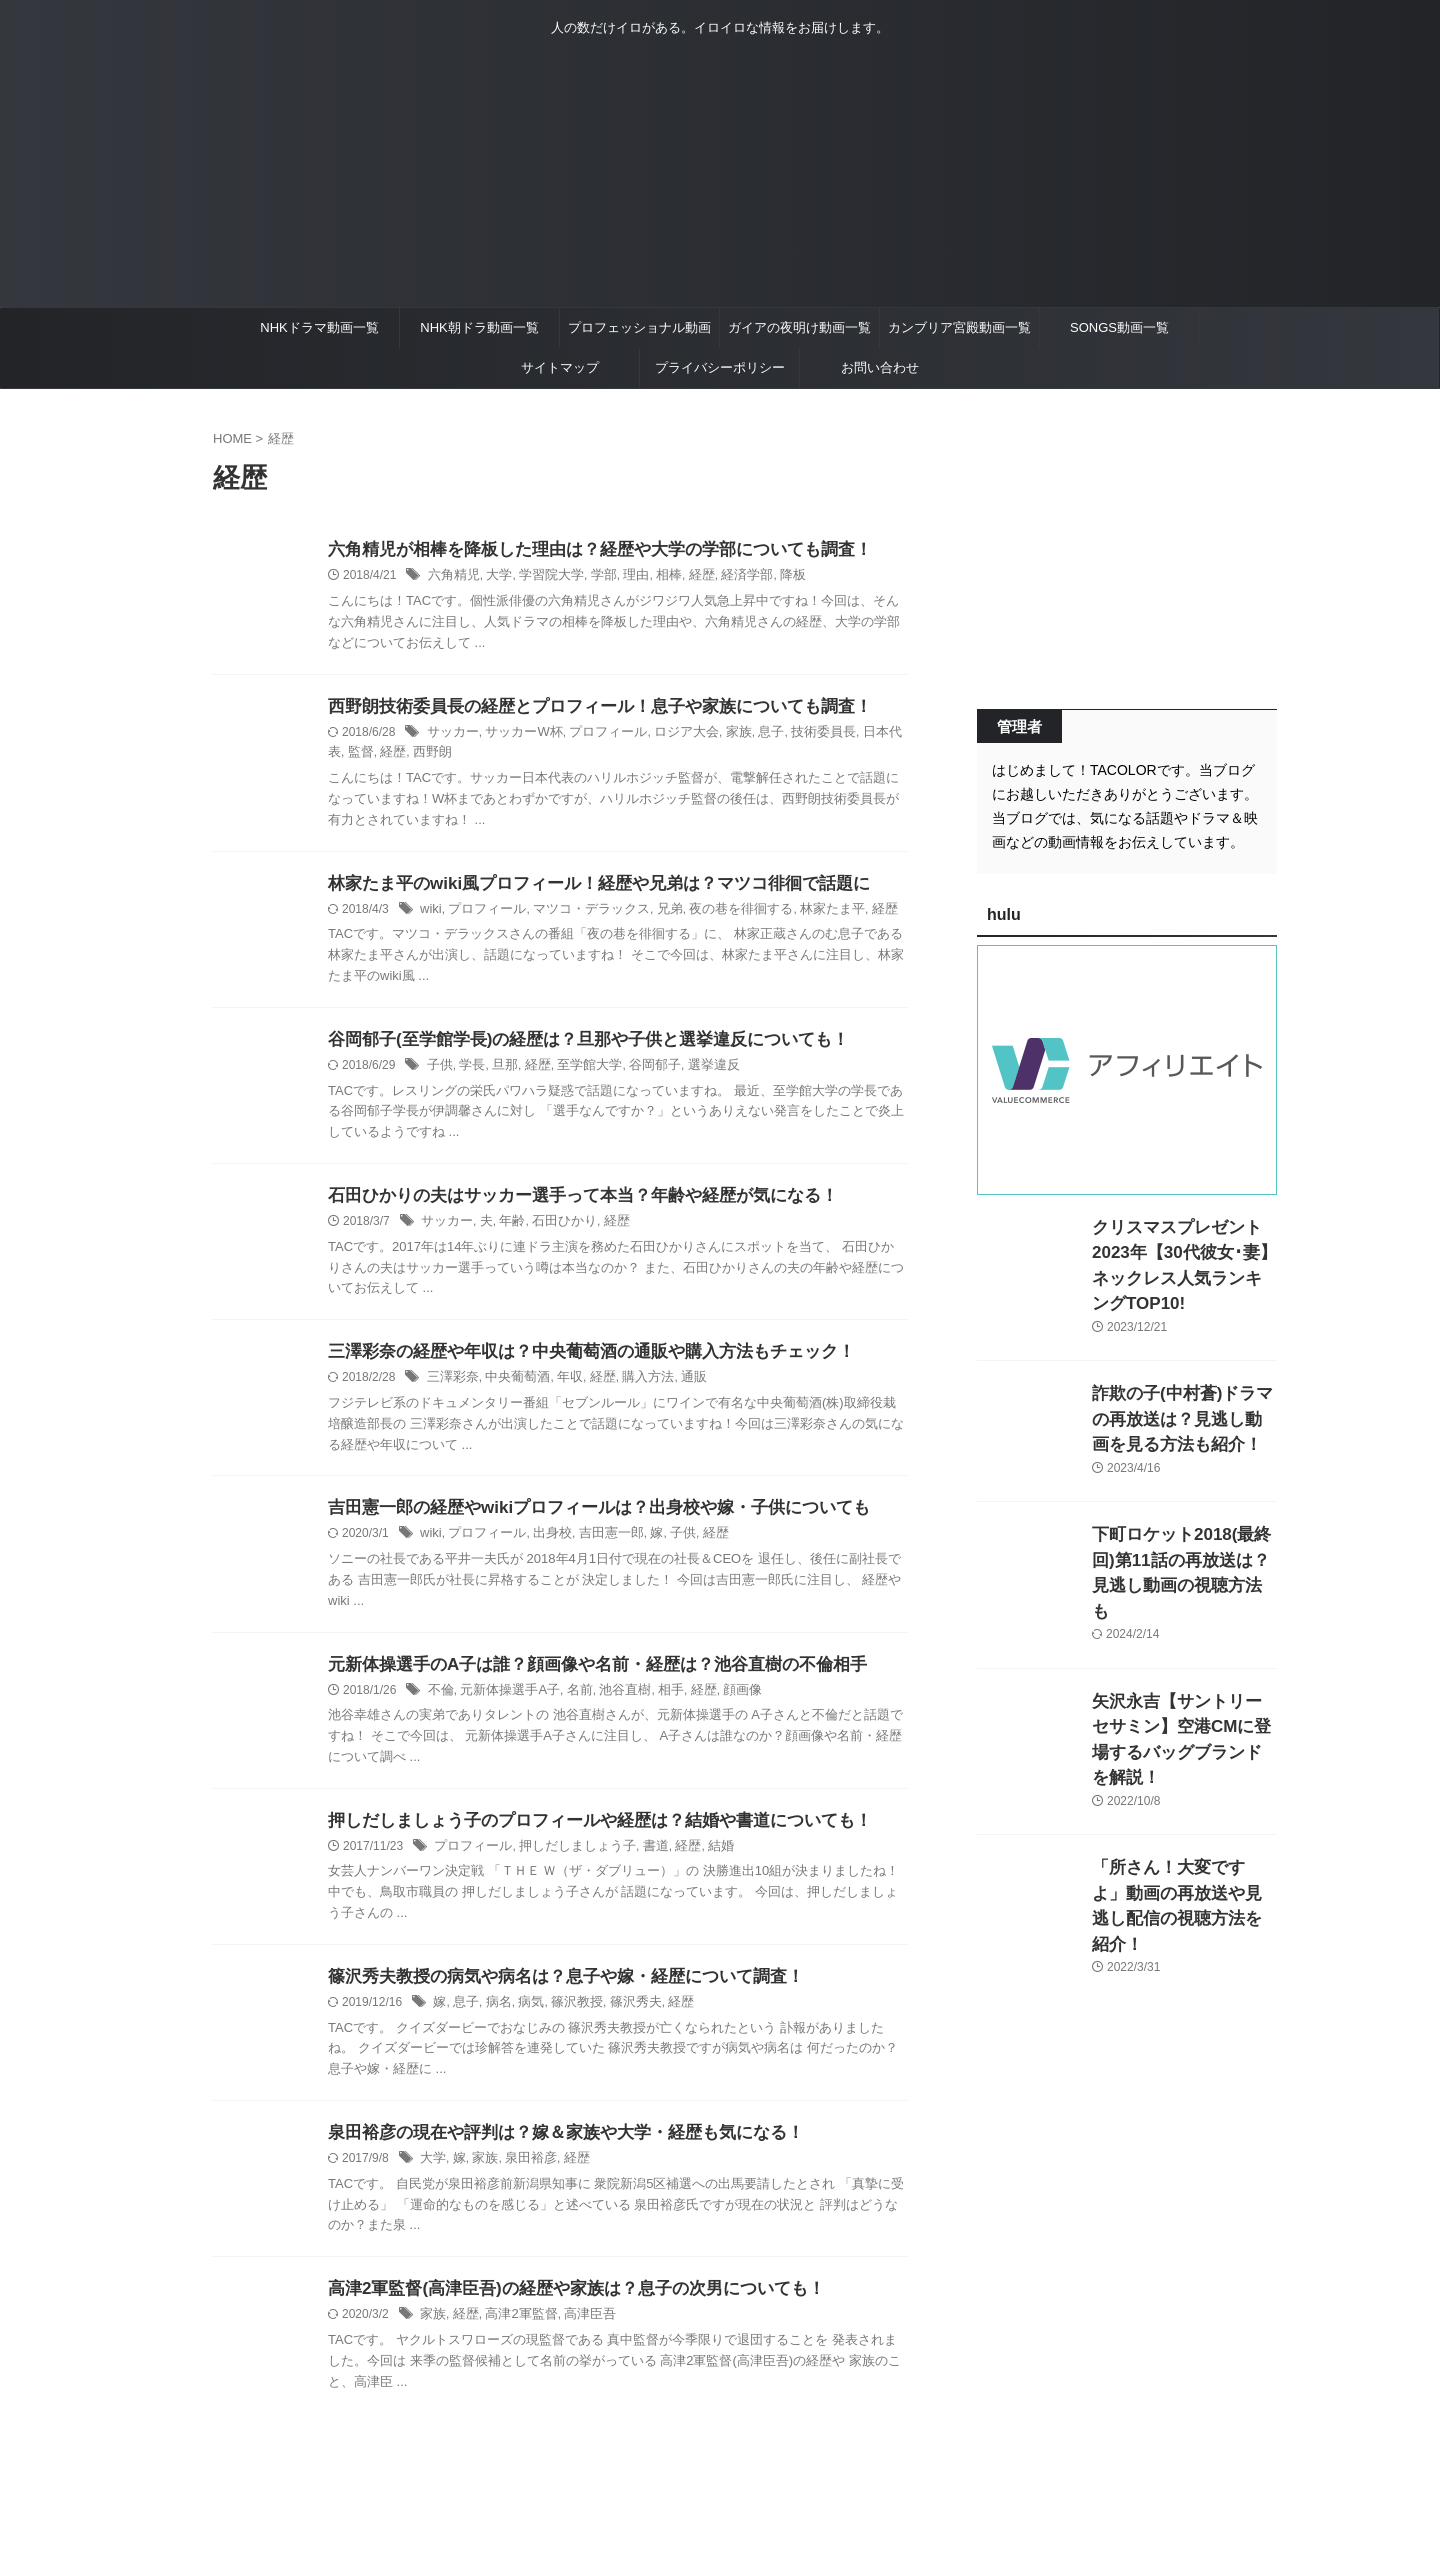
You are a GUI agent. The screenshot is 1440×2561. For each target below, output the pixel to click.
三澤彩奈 (451, 1387)
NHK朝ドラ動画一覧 (479, 327)
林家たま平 (803, 913)
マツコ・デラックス (579, 913)
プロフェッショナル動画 (639, 327)
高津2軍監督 (514, 2333)
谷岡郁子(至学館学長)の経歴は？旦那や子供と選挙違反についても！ (573, 1044)
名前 (569, 1702)
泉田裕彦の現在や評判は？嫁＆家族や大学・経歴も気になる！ (552, 2149)
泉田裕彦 (524, 2176)
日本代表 (857, 735)
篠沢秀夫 (623, 2018)
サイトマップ (560, 367)
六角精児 (452, 577)
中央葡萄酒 (511, 1387)
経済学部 (726, 577)
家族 (717, 735)
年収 (560, 1387)
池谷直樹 (612, 1702)
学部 (592, 577)
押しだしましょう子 (567, 1860)
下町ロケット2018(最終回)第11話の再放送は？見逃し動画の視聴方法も (1184, 1530)
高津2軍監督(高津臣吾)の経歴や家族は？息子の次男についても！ (562, 2306)
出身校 (543, 1544)
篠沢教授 (568, 2018)
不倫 (440, 1702)
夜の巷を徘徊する (719, 913)
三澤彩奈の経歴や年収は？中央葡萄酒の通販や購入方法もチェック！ (576, 1360)
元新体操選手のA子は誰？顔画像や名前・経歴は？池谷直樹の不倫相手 (582, 1675)
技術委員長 (796, 735)
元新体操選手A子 (504, 1702)
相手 (654, 1702)
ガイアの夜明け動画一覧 (799, 327)
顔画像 (722, 1702)
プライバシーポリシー (720, 367)
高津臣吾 (579, 2333)
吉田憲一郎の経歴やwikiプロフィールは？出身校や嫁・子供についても (583, 1517)
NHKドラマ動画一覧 (319, 327)
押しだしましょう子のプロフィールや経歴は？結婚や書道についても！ (584, 1833)
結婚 (701, 1860)
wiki (430, 913)
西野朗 (395, 756)
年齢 (506, 1229)
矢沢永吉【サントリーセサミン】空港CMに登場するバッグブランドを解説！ (1183, 1671)
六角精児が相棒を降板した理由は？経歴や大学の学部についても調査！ (584, 550)
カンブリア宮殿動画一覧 (959, 327)
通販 (676, 1387)
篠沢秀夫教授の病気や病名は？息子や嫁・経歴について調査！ (552, 1991)
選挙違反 (695, 1071)
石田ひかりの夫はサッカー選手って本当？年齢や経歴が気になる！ (568, 1202)
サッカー (451, 735)
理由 (622, 577)
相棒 (653, 577)
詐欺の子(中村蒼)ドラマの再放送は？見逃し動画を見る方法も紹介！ (1183, 1389)
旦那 (500, 1071)
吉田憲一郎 (598, 1544)
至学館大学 (579, 1071)
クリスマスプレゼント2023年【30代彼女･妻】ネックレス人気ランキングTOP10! (1180, 1248)
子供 (439, 1071)
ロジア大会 (668, 735)
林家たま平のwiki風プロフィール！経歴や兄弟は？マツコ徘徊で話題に (583, 886)
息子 (747, 735)
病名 (495, 2018)
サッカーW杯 (516, 735)
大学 (494, 577)
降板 (769, 577)
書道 (640, 1860)
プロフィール (595, 735)
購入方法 (633, 1387)
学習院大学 (543, 577)
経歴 (684, 577)
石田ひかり (555, 1229)
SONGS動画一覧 (1119, 327)
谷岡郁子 (640, 1071)
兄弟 (652, 913)
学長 (469, 1071)
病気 (525, 2018)
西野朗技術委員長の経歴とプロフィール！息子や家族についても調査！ (584, 708)
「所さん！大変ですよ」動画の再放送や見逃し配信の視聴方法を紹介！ (1183, 1812)
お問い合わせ (880, 367)
